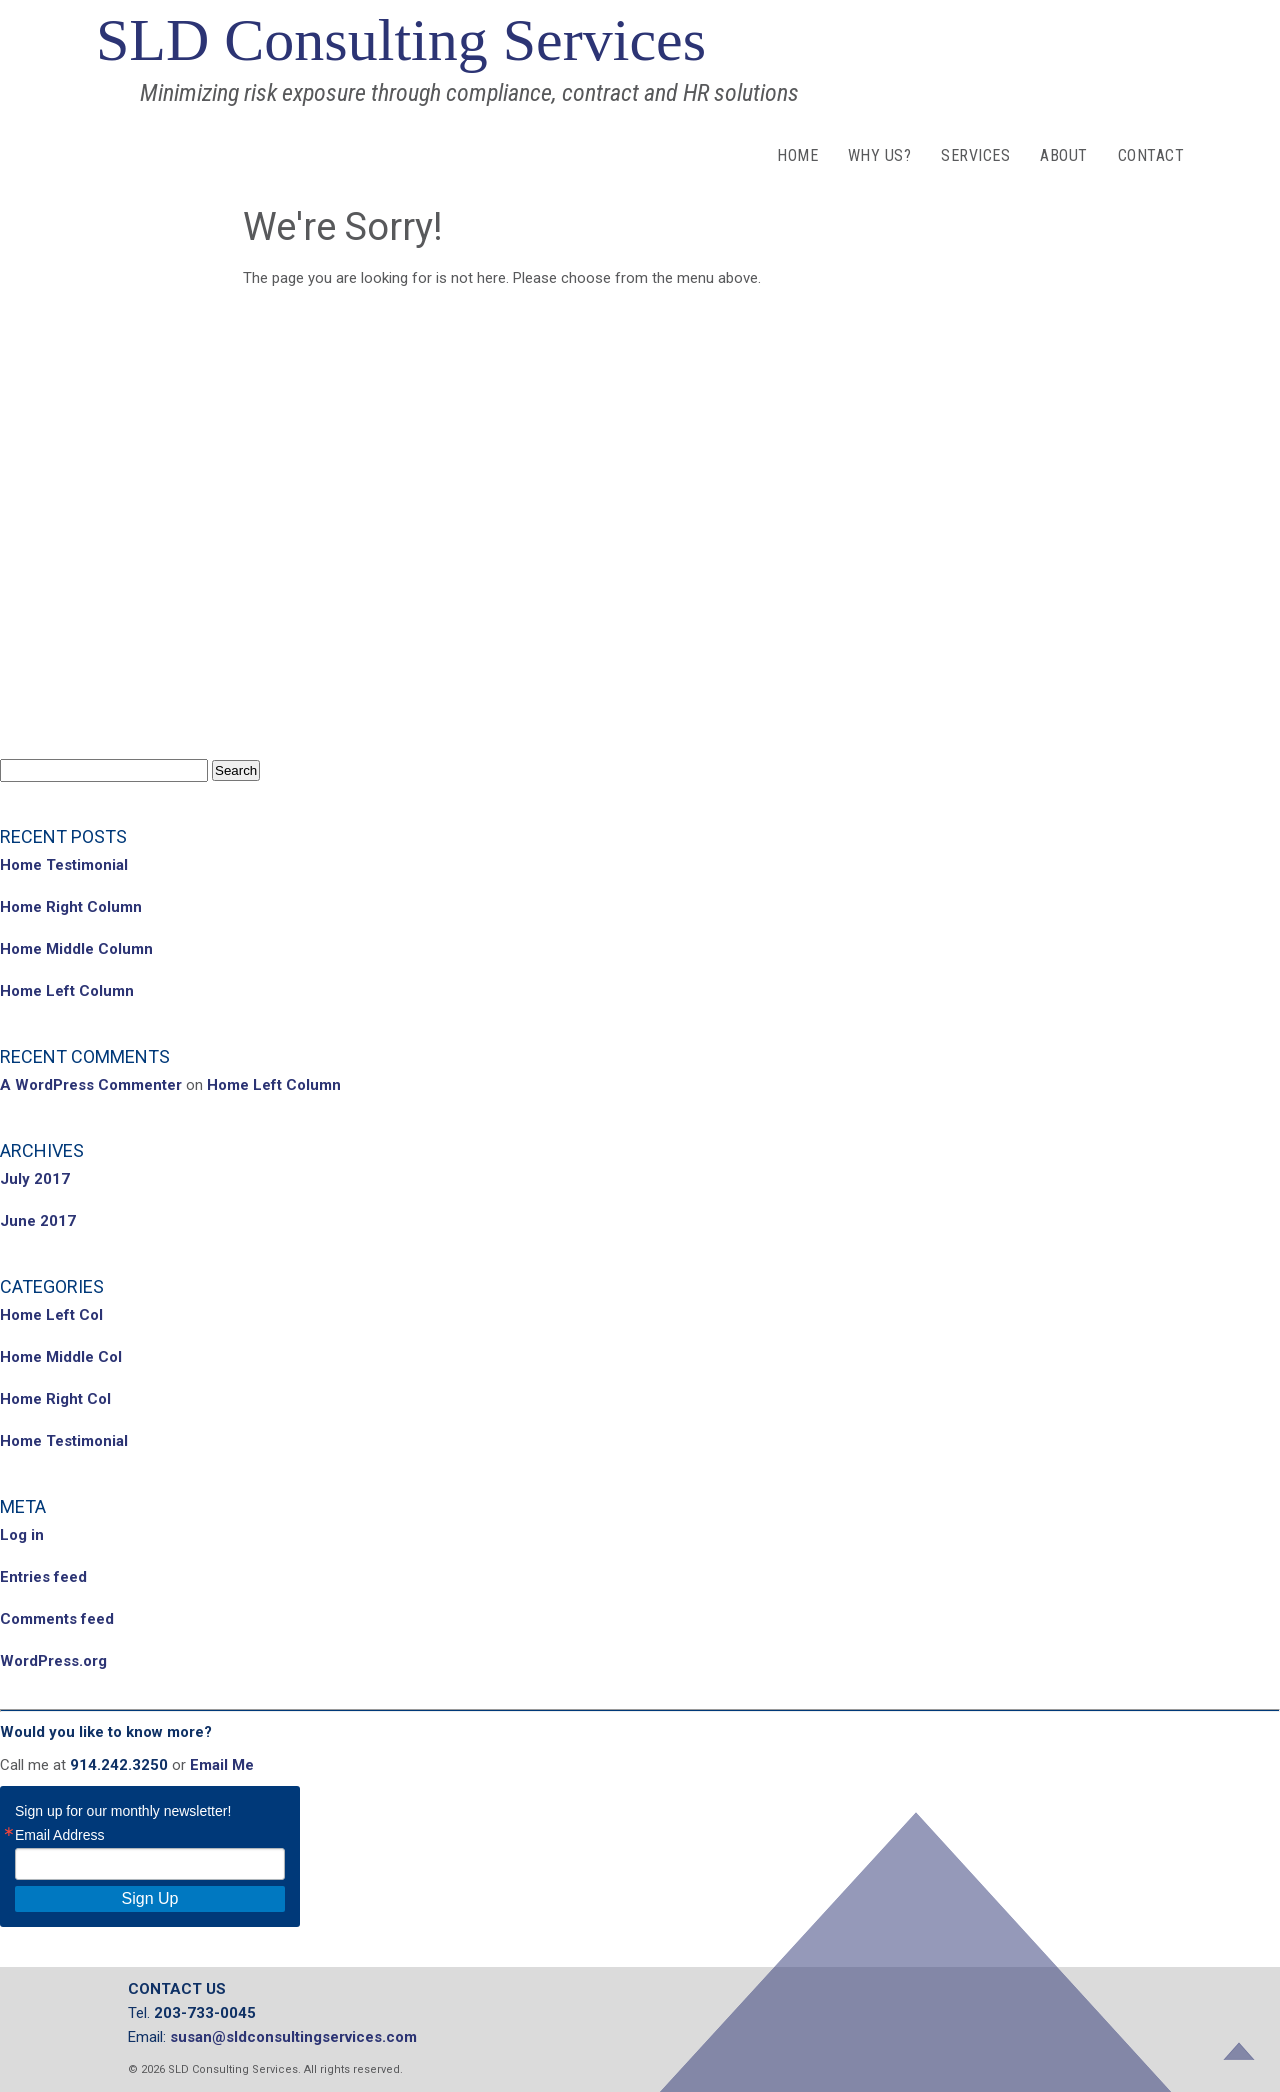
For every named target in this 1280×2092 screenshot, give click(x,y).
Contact (1151, 155)
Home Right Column (71, 907)
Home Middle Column (76, 949)
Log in (22, 1535)
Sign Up (150, 1898)
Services (975, 155)
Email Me (222, 1765)
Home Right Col (55, 1399)
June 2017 (38, 1221)
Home (797, 155)
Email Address (59, 1835)
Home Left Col (51, 1315)
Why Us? (879, 155)
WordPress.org (53, 1661)
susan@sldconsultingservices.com (293, 2037)
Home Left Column (67, 991)
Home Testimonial (64, 865)
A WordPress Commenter (91, 1085)
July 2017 (35, 1179)
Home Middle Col (61, 1357)
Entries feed (43, 1577)
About (1063, 155)
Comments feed (57, 1619)
